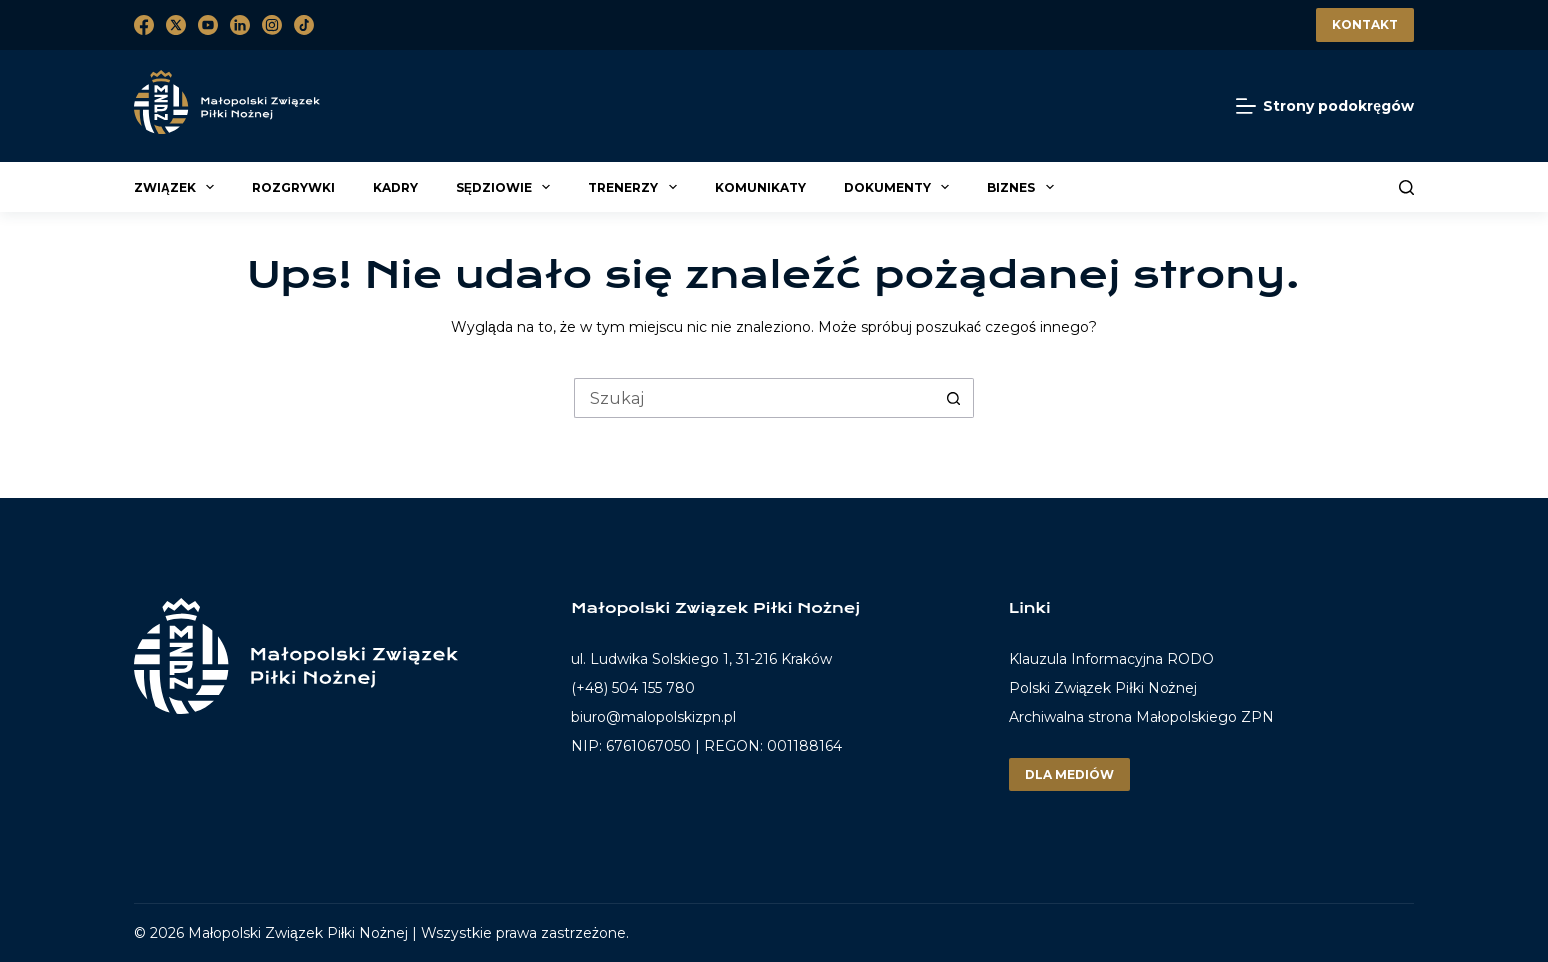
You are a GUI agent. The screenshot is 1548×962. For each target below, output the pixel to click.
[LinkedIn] (240, 25)
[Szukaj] (1406, 187)
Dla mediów (1069, 774)
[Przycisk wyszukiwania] (954, 398)
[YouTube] (208, 25)
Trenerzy (635, 187)
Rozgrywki (293, 187)
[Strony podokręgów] (1325, 106)
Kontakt (1365, 24)
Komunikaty (760, 187)
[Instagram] (272, 25)
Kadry (395, 187)
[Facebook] (144, 25)
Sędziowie (506, 187)
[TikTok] (304, 25)
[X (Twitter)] (176, 25)
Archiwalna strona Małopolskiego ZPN (1141, 717)
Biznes (1023, 187)
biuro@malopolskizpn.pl (653, 717)
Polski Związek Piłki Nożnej (1103, 688)
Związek (177, 187)
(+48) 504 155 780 (633, 688)
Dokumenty (899, 187)
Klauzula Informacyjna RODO (1111, 659)
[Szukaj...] (754, 398)
